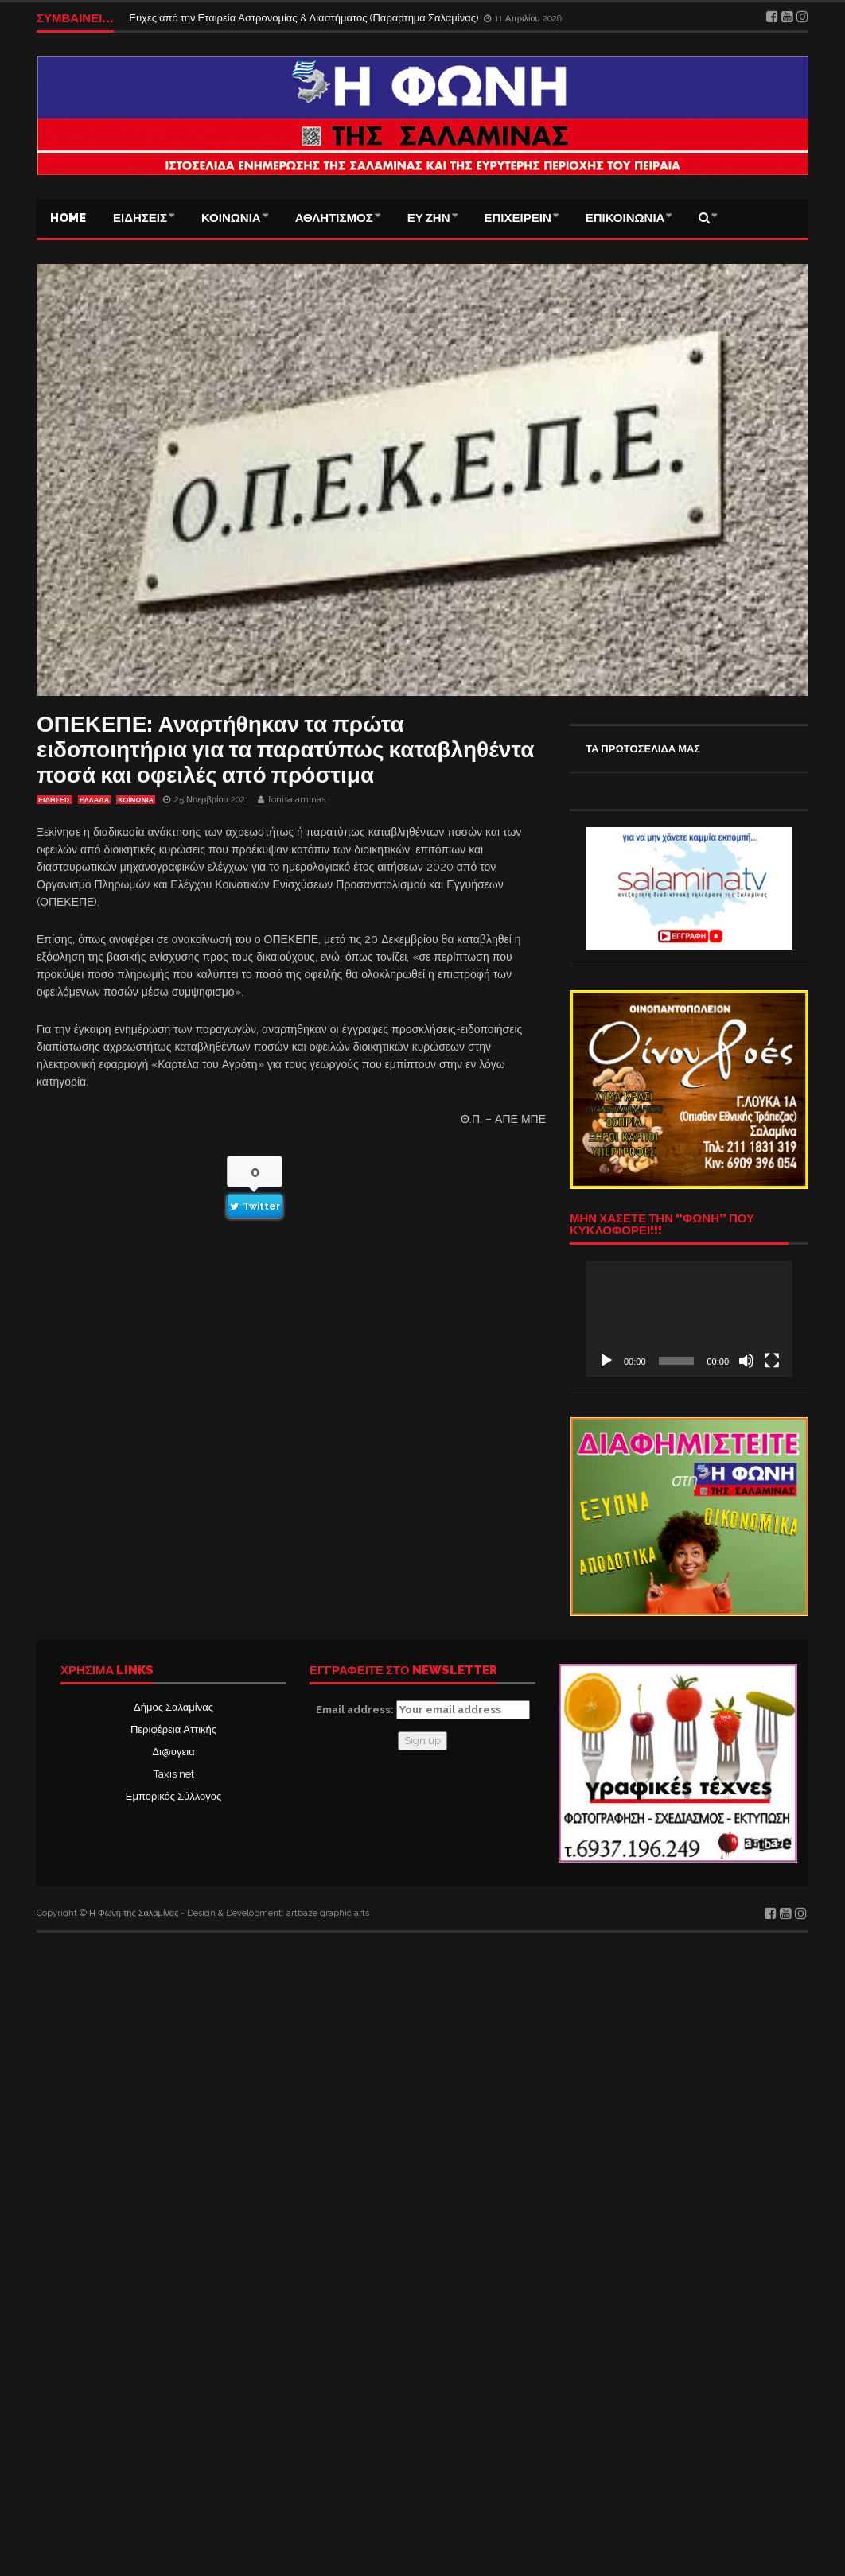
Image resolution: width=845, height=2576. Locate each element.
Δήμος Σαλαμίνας (173, 1707)
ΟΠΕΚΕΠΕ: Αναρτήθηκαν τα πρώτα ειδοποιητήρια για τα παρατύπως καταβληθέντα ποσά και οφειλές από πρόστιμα (285, 749)
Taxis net (174, 1774)
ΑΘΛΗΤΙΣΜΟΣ (334, 218)
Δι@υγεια (173, 1752)
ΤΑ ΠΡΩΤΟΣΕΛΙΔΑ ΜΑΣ (643, 749)
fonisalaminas (296, 800)
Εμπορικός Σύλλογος (173, 1796)
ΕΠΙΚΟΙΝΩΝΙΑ (625, 218)
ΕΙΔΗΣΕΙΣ (140, 218)
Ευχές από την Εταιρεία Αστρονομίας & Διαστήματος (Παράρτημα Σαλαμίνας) (305, 18)
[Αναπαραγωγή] (606, 1361)
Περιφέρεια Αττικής (173, 1729)
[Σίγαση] (746, 1361)
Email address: (423, 1709)
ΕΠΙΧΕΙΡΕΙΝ (518, 218)
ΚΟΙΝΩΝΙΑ (231, 218)
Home (68, 218)
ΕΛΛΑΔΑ (94, 800)
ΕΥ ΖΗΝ (428, 218)
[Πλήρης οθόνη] (772, 1361)
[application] (689, 1319)
